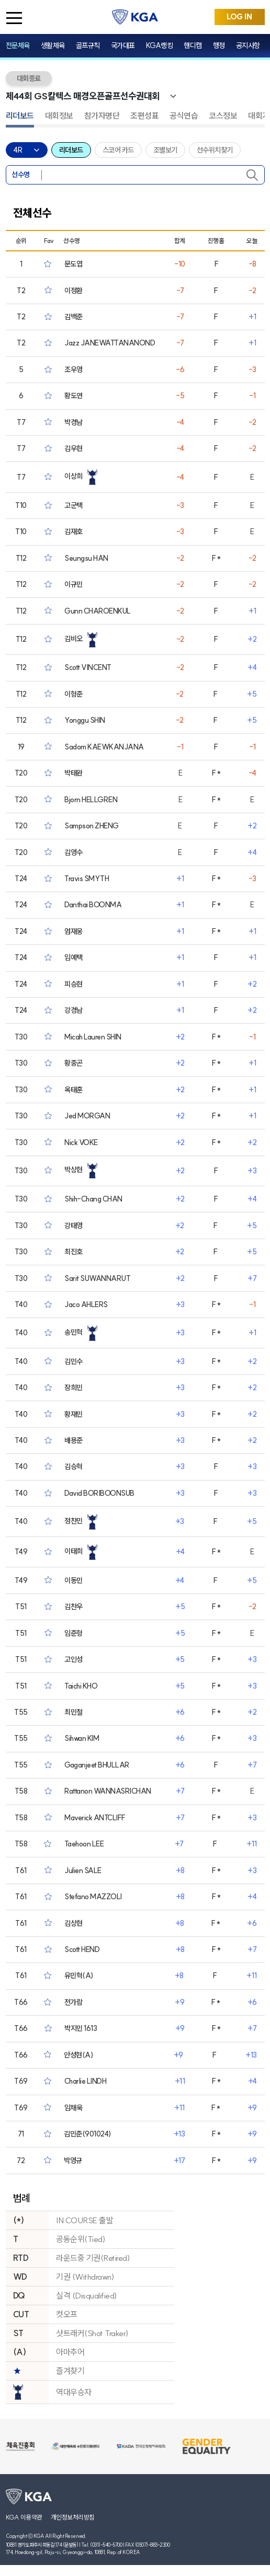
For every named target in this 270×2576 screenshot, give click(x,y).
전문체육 (18, 45)
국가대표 (123, 45)
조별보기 (165, 150)
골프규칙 (88, 45)
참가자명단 (102, 115)
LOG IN (239, 16)
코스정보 (223, 115)
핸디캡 (193, 45)
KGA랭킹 (159, 45)
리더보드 (20, 115)
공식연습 (184, 115)
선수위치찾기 (215, 150)
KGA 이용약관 (24, 2517)
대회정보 (59, 115)
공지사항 (248, 45)
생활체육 (53, 45)
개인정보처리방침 (73, 2517)
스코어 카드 (118, 150)
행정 (219, 45)
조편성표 (144, 115)
